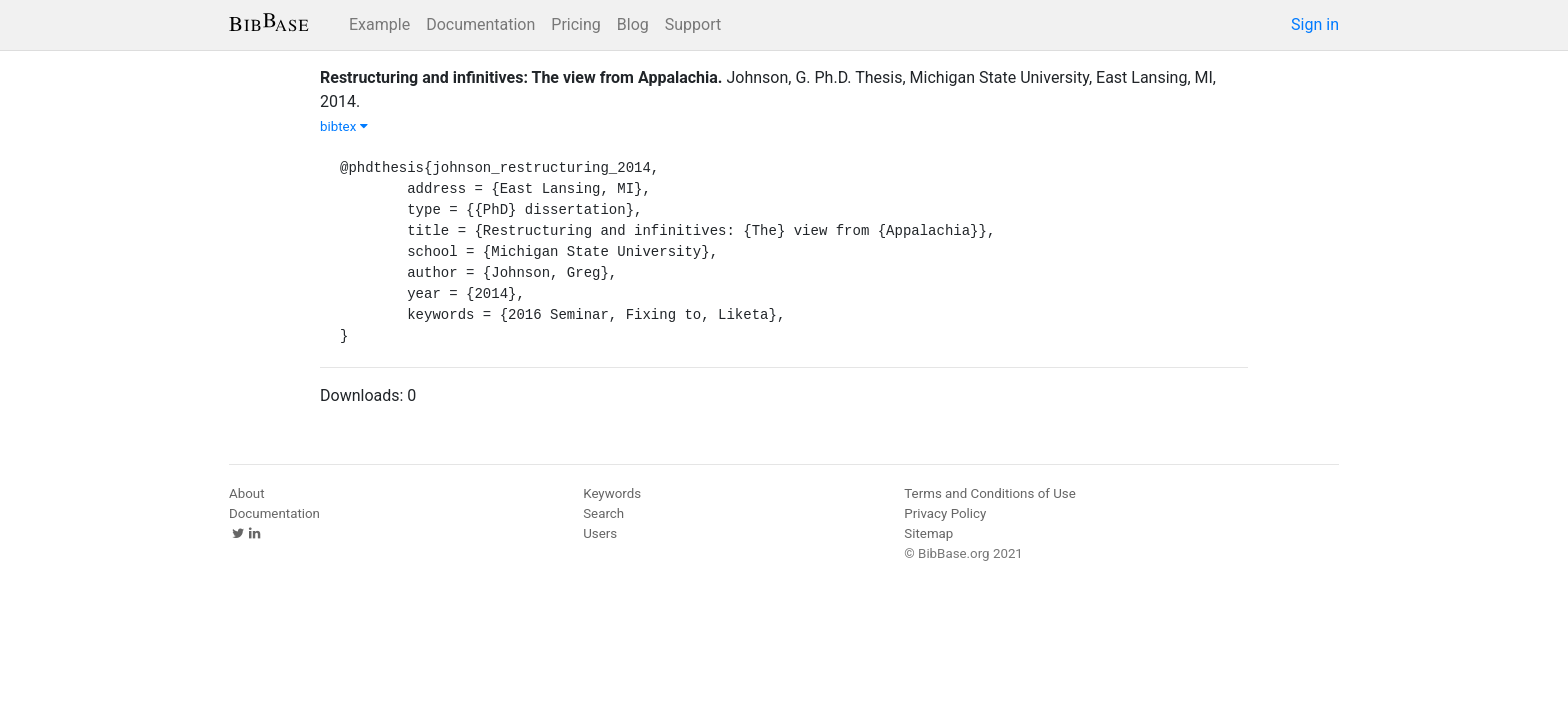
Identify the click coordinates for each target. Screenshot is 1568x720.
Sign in (1315, 24)
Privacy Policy (945, 513)
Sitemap (928, 533)
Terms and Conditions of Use (989, 493)
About (247, 493)
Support (693, 24)
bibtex (344, 126)
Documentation (480, 24)
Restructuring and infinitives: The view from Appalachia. (521, 77)
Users (600, 533)
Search (603, 513)
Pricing (576, 24)
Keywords (612, 493)
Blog (633, 24)
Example (379, 24)
